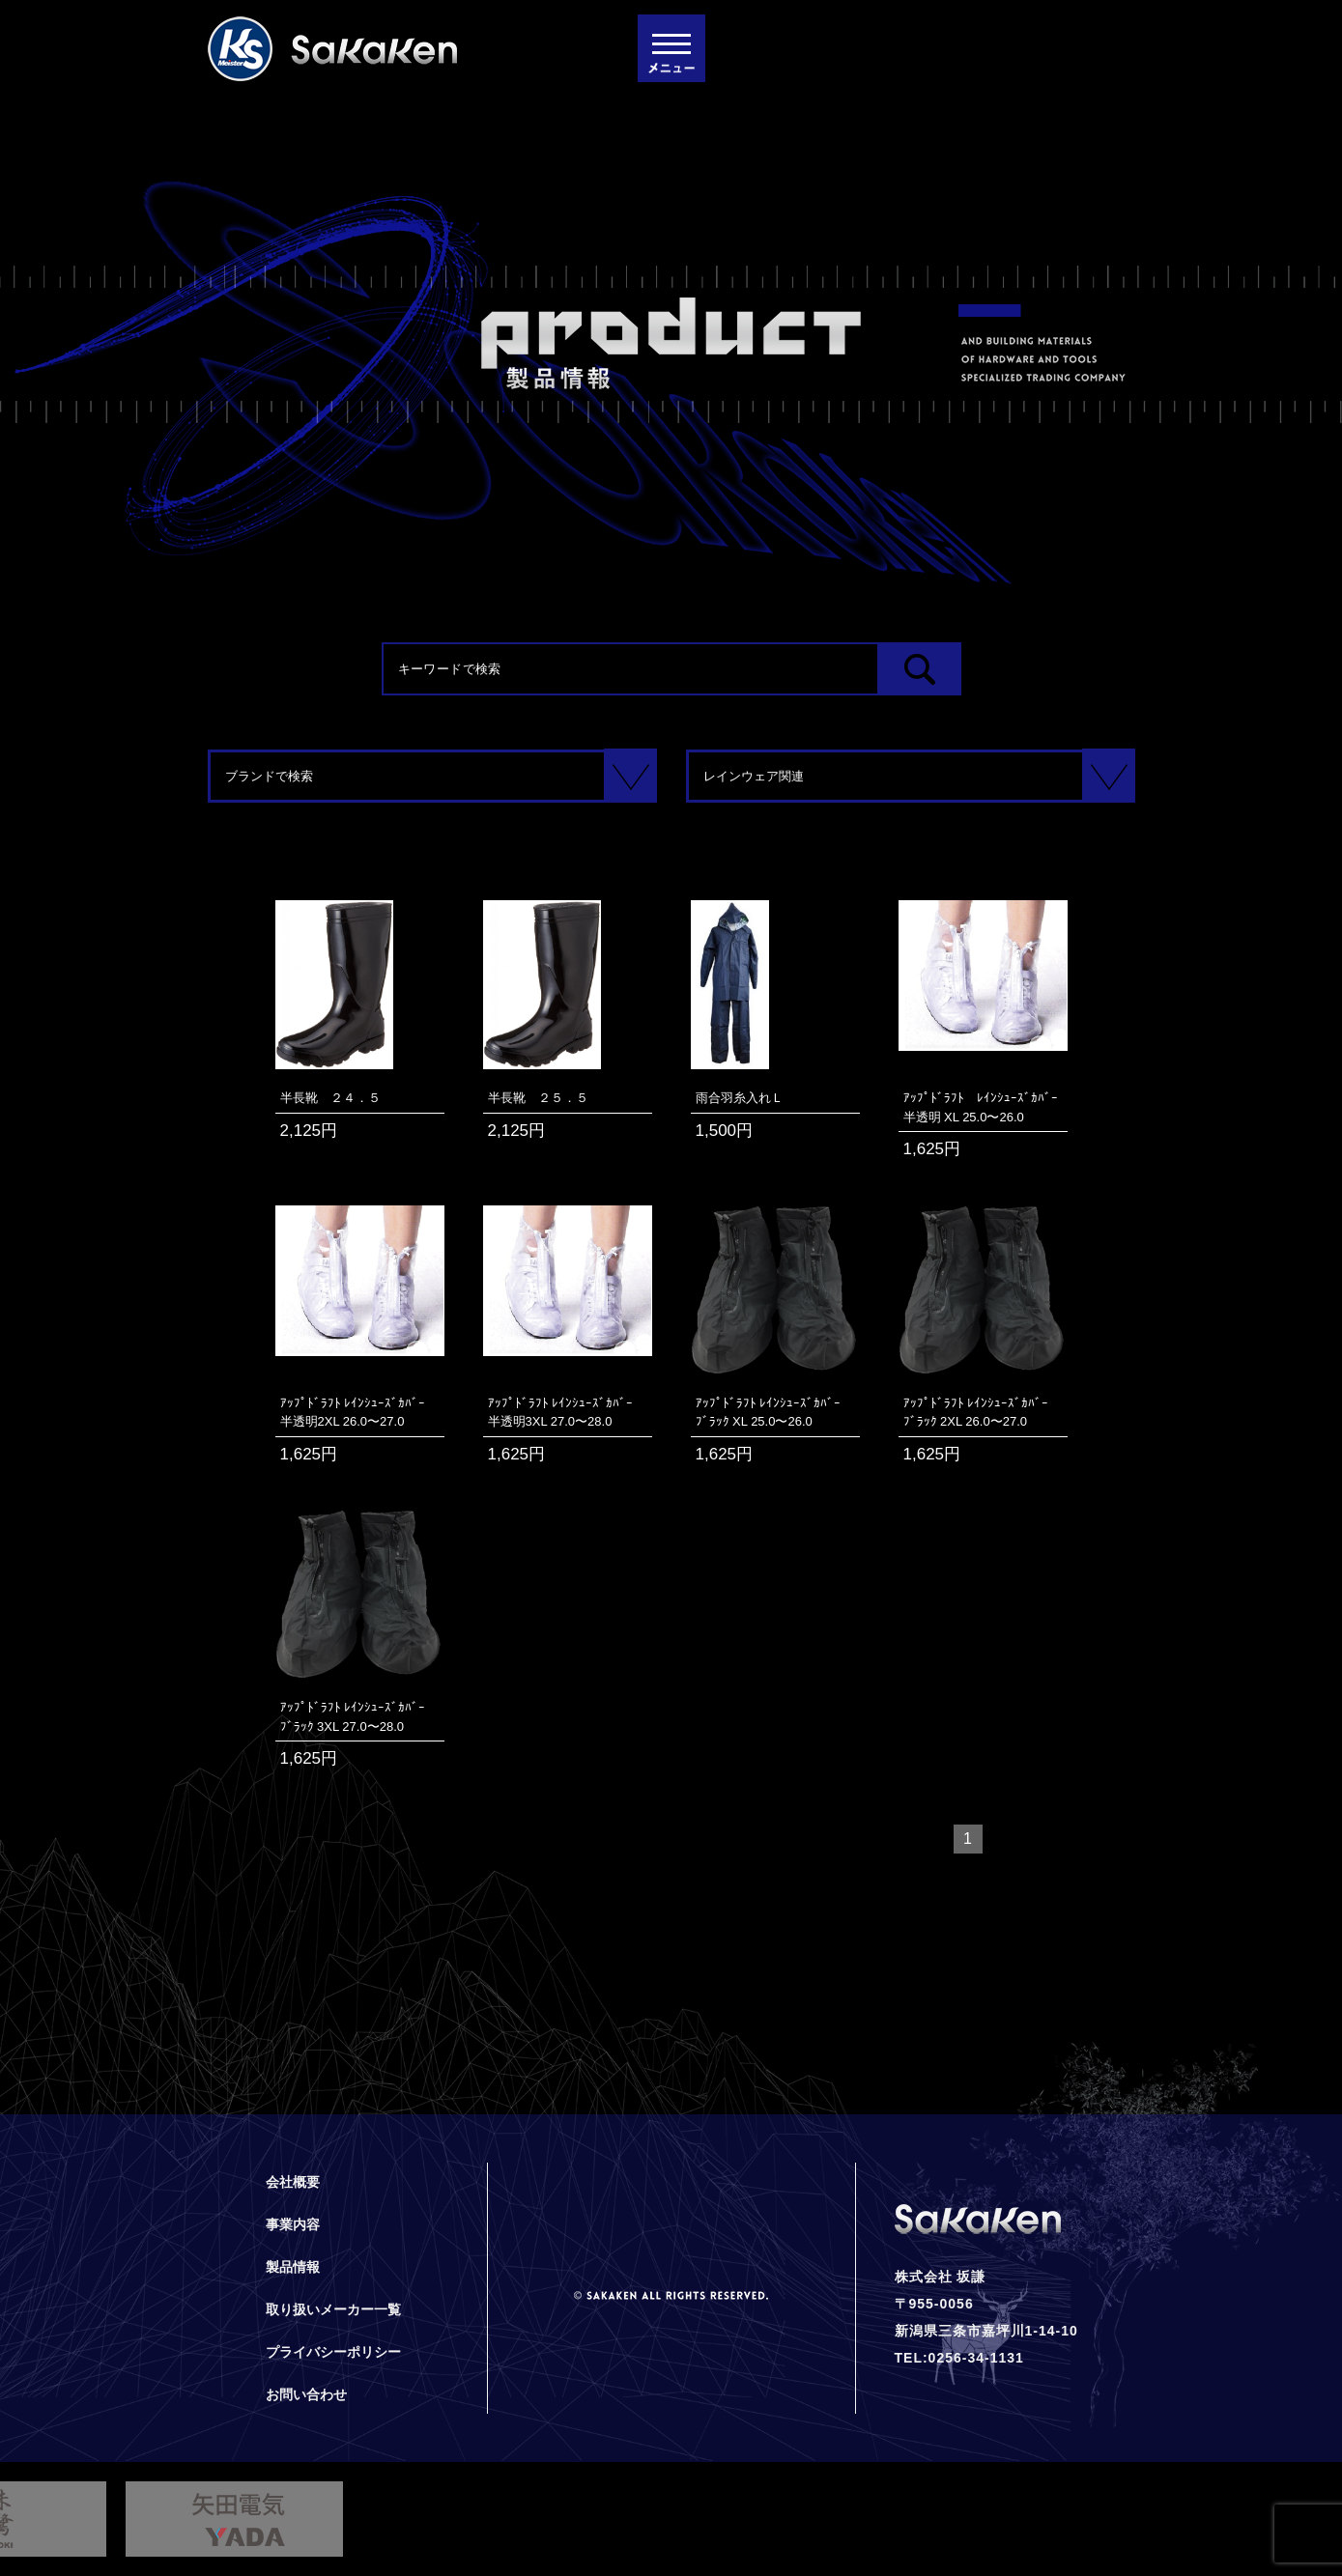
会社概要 (293, 2182)
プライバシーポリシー (333, 2352)
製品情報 (293, 2267)
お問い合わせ (306, 2394)
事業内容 (293, 2224)
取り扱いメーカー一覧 (333, 2309)
